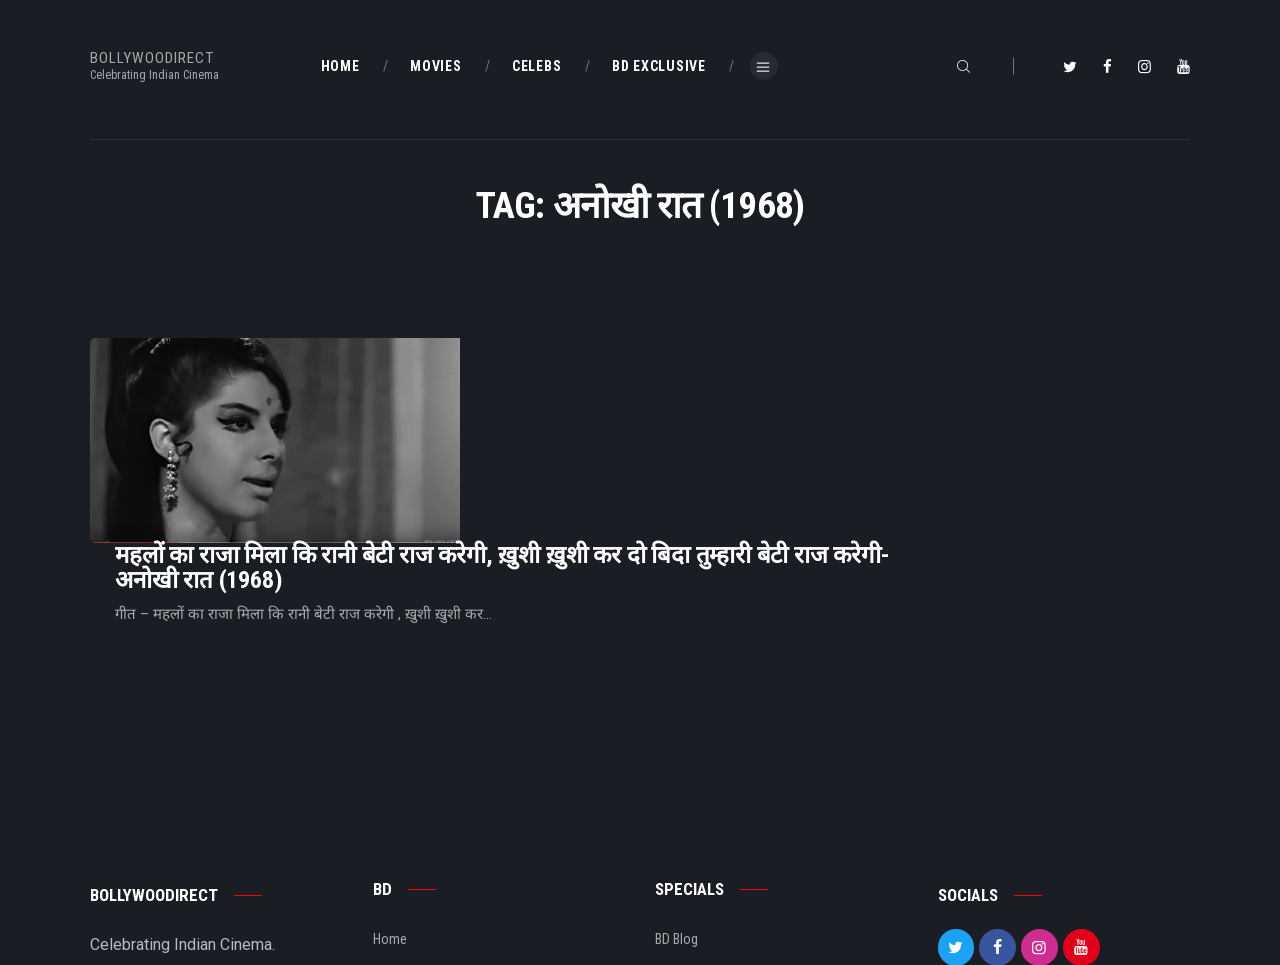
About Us (399, 859)
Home (390, 791)
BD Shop (679, 825)
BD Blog (394, 825)
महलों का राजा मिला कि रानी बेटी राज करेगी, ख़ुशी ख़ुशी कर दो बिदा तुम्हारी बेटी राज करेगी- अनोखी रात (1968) (752, 391)
